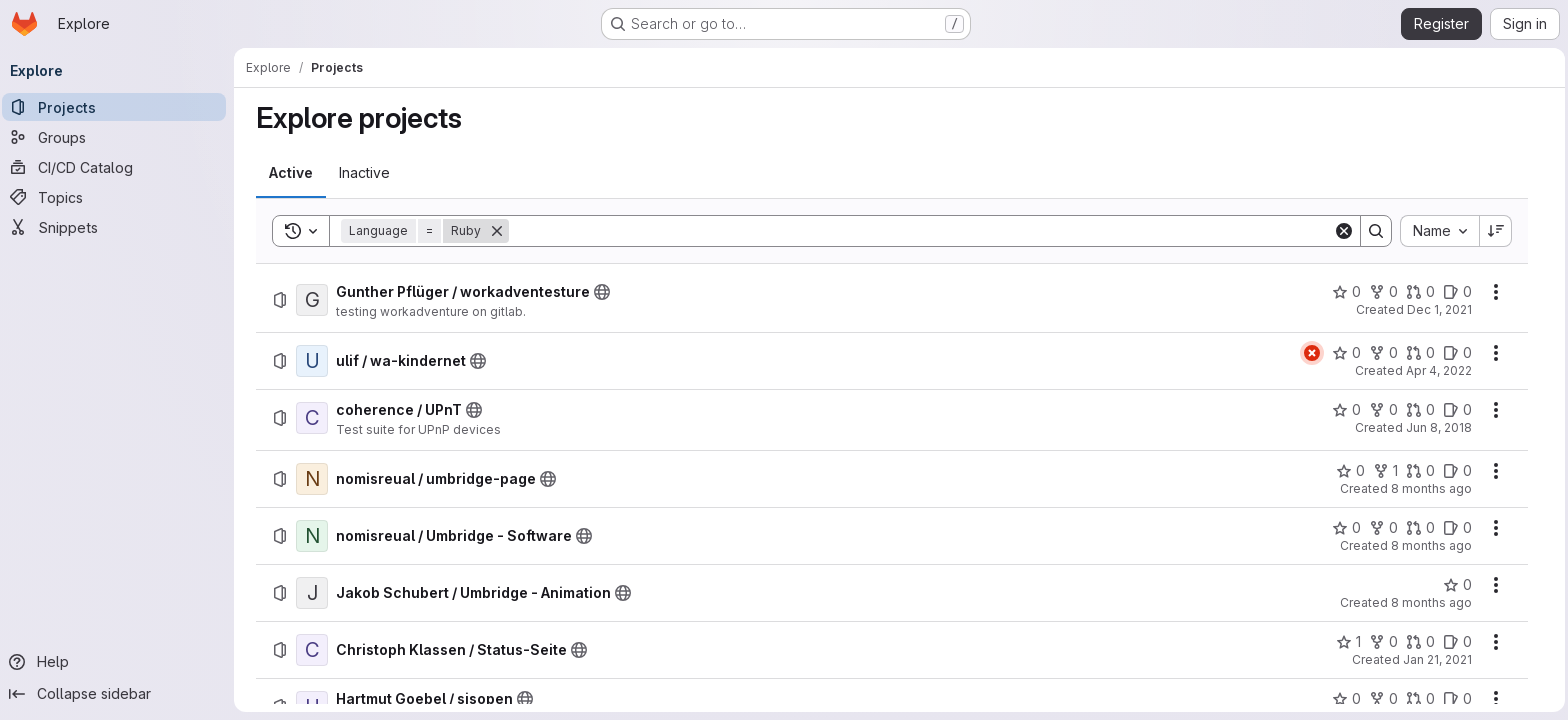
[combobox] (1440, 231)
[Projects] (120, 107)
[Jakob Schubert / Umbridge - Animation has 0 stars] (1458, 585)
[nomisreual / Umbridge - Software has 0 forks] (1384, 528)
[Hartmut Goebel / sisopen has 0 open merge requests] (1421, 699)
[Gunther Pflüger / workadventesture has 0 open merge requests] (1421, 292)
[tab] (292, 173)
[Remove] (498, 231)
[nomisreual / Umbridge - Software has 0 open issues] (1458, 528)
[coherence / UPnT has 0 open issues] (1458, 410)
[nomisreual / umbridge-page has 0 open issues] (1458, 471)
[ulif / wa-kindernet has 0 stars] (1347, 353)
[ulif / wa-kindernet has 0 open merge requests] (1421, 353)
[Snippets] (120, 227)
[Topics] (120, 197)
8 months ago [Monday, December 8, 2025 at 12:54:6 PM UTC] (1432, 545)
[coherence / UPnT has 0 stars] (1347, 410)
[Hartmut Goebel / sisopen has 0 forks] (1384, 699)
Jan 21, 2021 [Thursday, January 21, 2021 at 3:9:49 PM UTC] (1438, 659)
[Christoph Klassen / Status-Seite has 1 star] (1349, 642)
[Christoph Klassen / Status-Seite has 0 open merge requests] (1421, 642)
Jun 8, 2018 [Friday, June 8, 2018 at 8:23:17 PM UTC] (1440, 427)
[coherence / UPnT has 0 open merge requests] (1421, 410)
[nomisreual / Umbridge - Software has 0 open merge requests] (1421, 528)
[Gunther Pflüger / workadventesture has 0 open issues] (1458, 292)
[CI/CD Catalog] (120, 167)
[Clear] (1345, 231)
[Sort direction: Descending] (1497, 231)
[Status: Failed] (1313, 353)
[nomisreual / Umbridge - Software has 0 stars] (1347, 528)
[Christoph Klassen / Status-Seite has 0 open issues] (1458, 642)
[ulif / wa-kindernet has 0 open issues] (1458, 353)
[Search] (922, 231)
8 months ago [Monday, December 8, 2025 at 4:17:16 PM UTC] (1432, 488)
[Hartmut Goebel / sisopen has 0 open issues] (1458, 699)
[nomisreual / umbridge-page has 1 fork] (1386, 471)
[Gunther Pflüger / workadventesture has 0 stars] (1347, 292)
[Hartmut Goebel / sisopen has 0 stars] (1347, 699)
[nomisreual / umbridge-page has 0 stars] (1351, 471)
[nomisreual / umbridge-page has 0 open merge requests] (1421, 471)
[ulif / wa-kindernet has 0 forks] (1384, 353)
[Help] (120, 662)
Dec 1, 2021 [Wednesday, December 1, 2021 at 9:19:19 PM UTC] (1440, 309)
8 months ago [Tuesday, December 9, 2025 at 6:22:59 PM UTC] (1432, 602)
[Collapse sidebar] (120, 694)
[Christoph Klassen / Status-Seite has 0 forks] (1384, 642)
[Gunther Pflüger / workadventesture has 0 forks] (1384, 292)
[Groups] (120, 137)
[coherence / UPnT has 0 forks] (1384, 410)
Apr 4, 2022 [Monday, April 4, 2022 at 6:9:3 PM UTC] (1440, 370)
